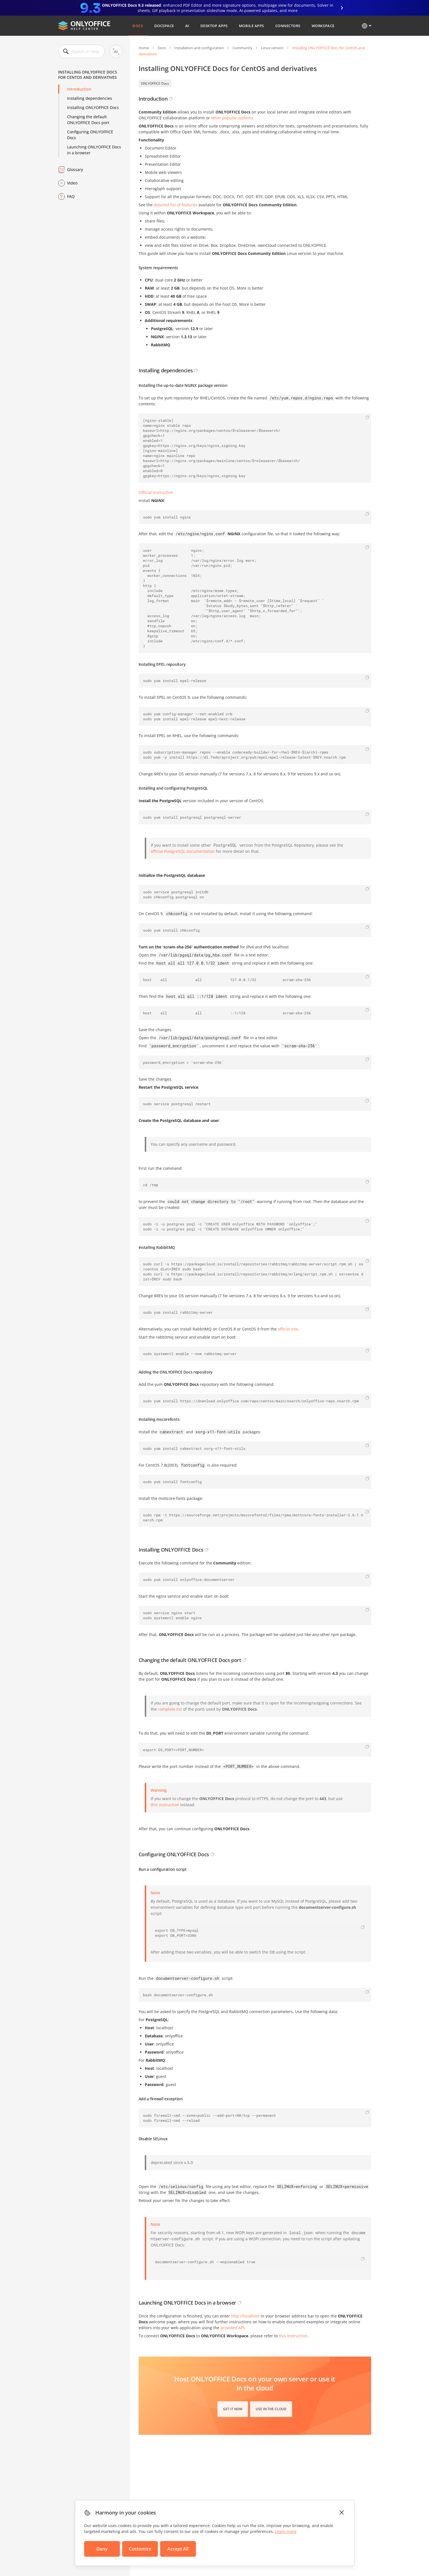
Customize (140, 2549)
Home (144, 47)
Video (72, 183)
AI (187, 25)
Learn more (286, 2531)
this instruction (165, 1804)
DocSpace (164, 25)
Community (242, 47)
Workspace (323, 25)
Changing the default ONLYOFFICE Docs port (88, 119)
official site (288, 1329)
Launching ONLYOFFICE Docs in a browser (94, 149)
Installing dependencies (89, 98)
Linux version (272, 47)
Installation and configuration (199, 47)
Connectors (287, 25)
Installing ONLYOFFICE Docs (93, 107)
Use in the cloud (271, 2409)
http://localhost (245, 2316)
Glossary (75, 169)
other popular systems (232, 117)
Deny (102, 2549)
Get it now (232, 2409)
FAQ (71, 196)
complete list (170, 1709)
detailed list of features (175, 204)
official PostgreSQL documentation (183, 851)
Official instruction (156, 492)
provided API (232, 2327)
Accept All (177, 2549)
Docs (137, 25)
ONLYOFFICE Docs (155, 83)
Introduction (79, 89)
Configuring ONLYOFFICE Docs (90, 134)
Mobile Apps (251, 25)
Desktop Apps (214, 25)
